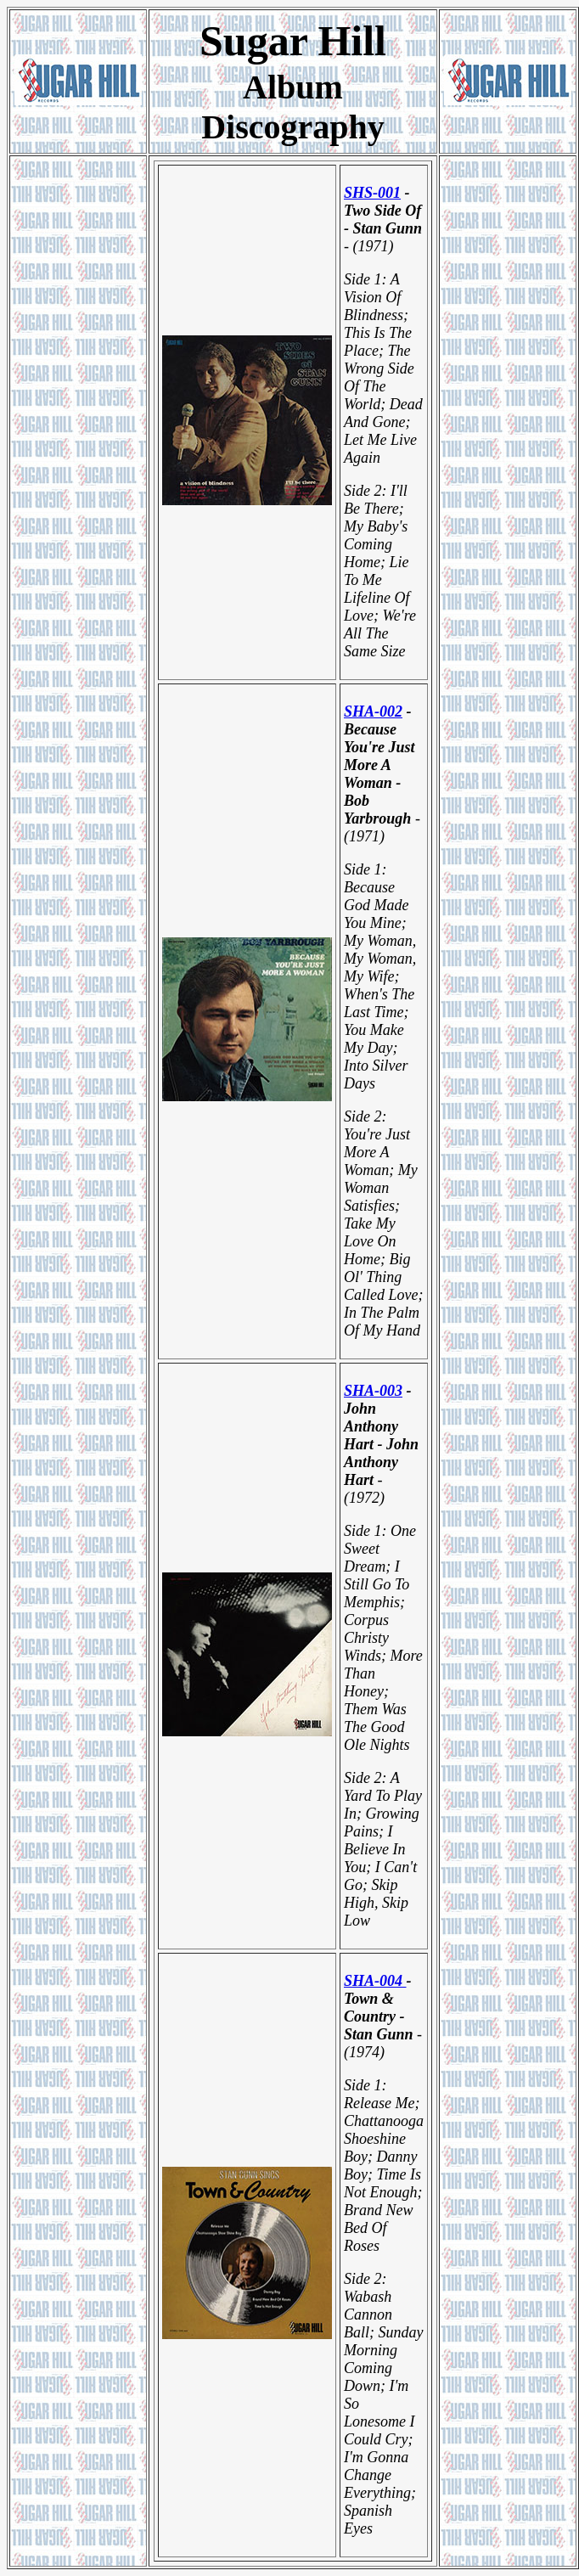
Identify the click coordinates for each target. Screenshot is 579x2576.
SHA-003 (373, 1390)
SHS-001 (372, 192)
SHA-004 (375, 1980)
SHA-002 (373, 711)
